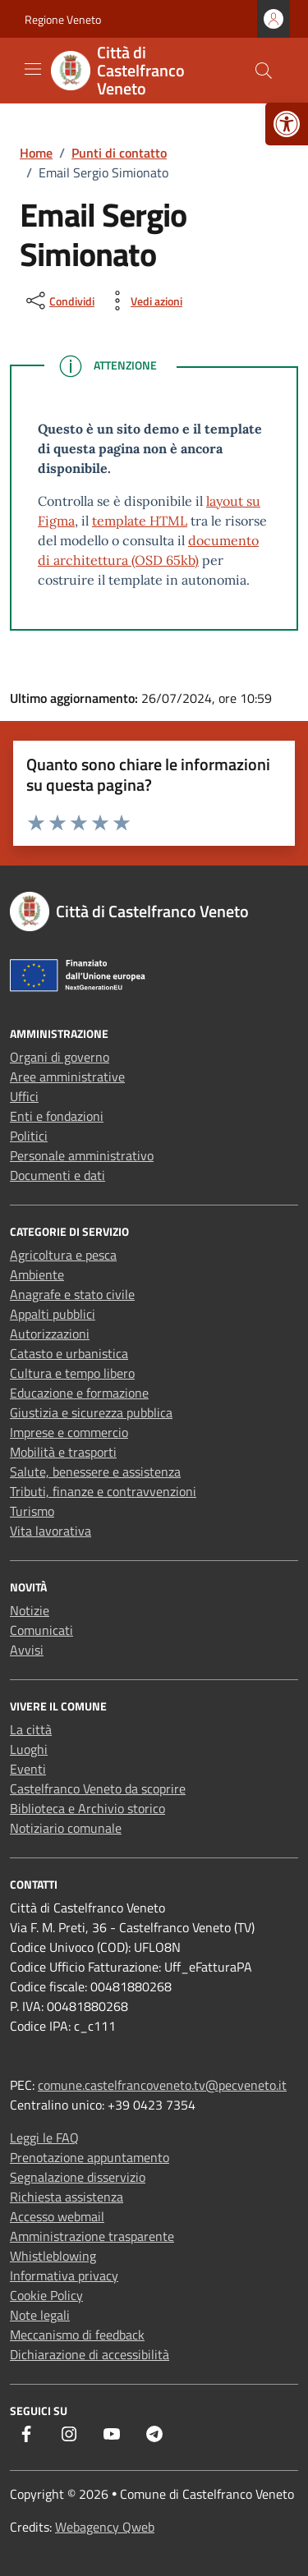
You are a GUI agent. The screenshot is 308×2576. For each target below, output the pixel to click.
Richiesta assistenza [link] (66, 2196)
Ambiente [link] (37, 1274)
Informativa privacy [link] (64, 2275)
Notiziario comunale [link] (66, 1828)
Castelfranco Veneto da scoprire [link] (98, 1788)
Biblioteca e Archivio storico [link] (87, 1808)
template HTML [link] (139, 520)
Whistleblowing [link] (53, 2256)
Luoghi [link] (29, 1749)
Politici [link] (29, 1136)
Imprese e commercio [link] (69, 1432)
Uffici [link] (24, 1096)
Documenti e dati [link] (57, 1175)
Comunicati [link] (41, 1630)
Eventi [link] (28, 1769)
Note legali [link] (40, 2315)
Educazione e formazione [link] (79, 1393)
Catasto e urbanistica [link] (69, 1353)
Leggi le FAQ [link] (44, 2137)
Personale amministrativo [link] (82, 1155)
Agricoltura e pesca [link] (63, 1255)
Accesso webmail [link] (57, 2216)
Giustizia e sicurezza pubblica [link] (91, 1412)
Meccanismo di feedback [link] (77, 2334)
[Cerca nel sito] (263, 70)
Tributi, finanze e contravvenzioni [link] (103, 1491)
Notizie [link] (29, 1610)
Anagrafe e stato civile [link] (72, 1294)
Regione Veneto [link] (63, 19)
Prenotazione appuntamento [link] (89, 2157)
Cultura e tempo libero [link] (72, 1373)
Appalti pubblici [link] (52, 1314)
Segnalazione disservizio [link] (77, 2177)
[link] (286, 124)
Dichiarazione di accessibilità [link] (89, 2354)
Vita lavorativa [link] (50, 1531)
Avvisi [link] (27, 1650)
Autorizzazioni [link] (50, 1333)
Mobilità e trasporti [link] (63, 1452)
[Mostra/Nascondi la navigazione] (33, 69)
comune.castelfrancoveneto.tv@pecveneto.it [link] (162, 2085)
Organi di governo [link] (59, 1057)
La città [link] (31, 1729)
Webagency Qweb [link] (104, 2527)
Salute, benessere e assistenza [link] (95, 1471)
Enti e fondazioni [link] (56, 1116)
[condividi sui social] (59, 300)
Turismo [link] (32, 1511)
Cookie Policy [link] (46, 2295)
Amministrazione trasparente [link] (92, 2236)
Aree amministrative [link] (67, 1076)
